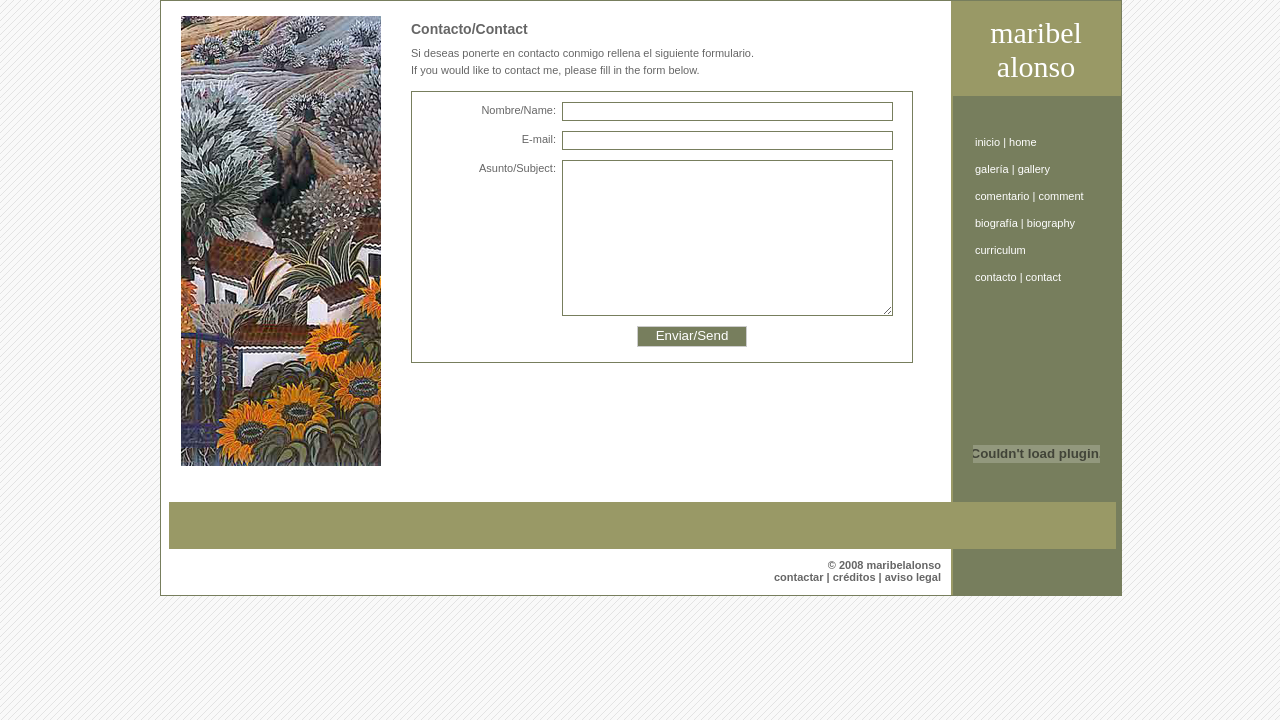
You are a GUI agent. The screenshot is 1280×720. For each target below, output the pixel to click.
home (1023, 142)
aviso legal (913, 577)
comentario (1002, 196)
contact (1043, 277)
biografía (996, 223)
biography (1051, 223)
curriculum (1000, 250)
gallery (1034, 169)
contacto (996, 277)
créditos (854, 577)
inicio (987, 142)
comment (1060, 196)
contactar (799, 577)
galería (992, 169)
